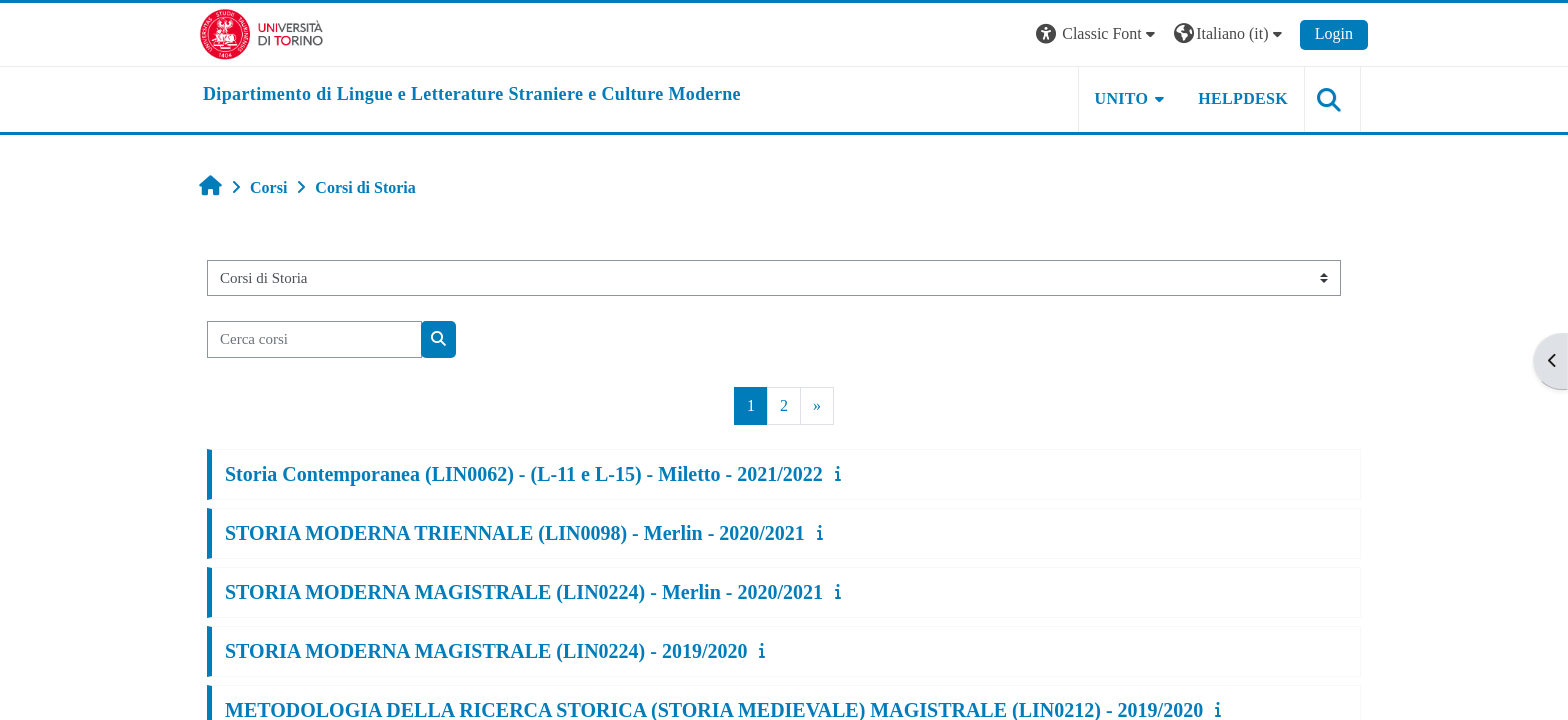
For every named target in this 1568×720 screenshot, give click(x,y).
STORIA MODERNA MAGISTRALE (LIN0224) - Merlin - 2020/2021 (524, 592)
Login (1334, 33)
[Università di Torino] (261, 32)
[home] (472, 95)
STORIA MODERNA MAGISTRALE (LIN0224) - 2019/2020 (486, 651)
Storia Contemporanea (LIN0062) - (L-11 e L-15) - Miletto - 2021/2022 (524, 474)
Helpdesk (1243, 98)
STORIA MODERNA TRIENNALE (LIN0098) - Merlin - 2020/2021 (515, 533)
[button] (1098, 34)
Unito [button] (1122, 98)
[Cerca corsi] (314, 339)
